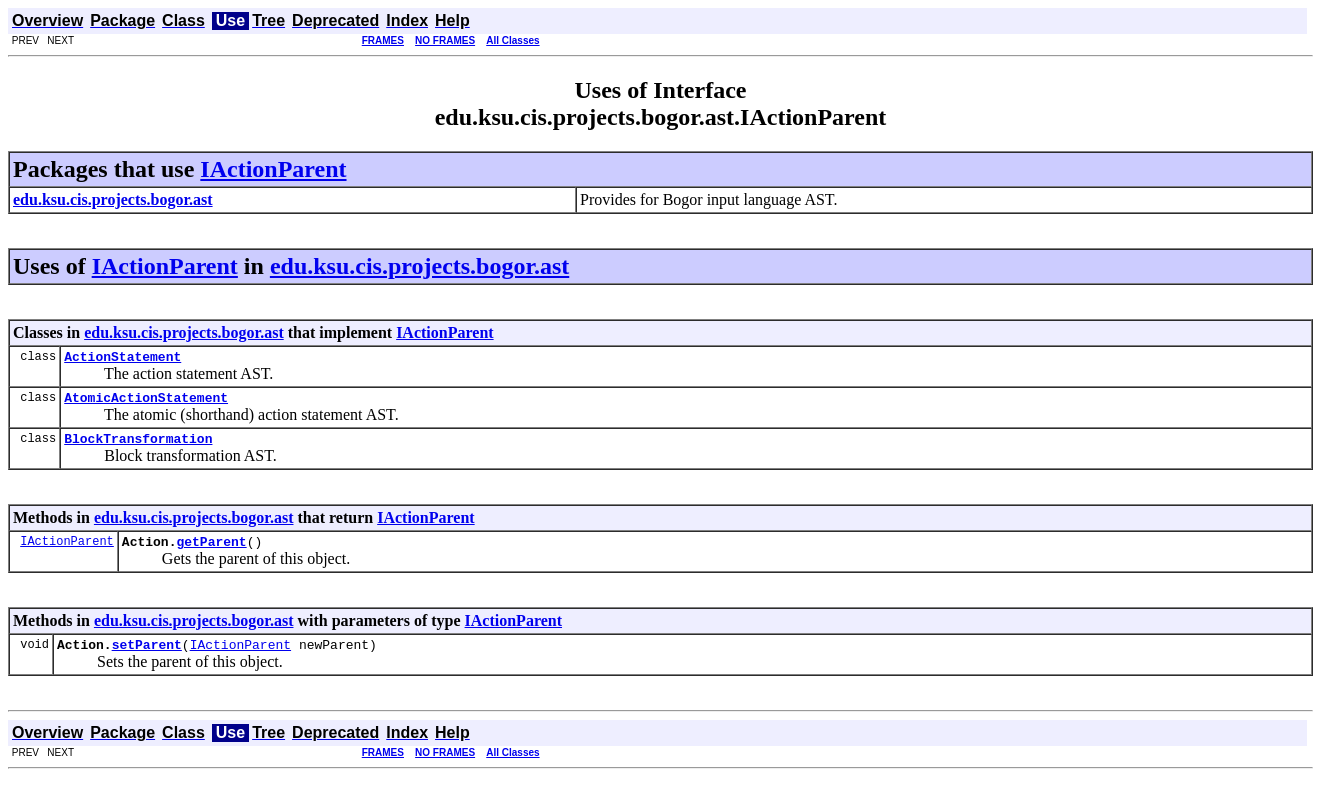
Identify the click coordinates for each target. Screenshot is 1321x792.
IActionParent (273, 169)
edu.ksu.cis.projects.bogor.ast (419, 266)
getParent (211, 553)
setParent (147, 659)
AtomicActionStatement (146, 403)
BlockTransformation (138, 447)
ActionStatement (122, 359)
